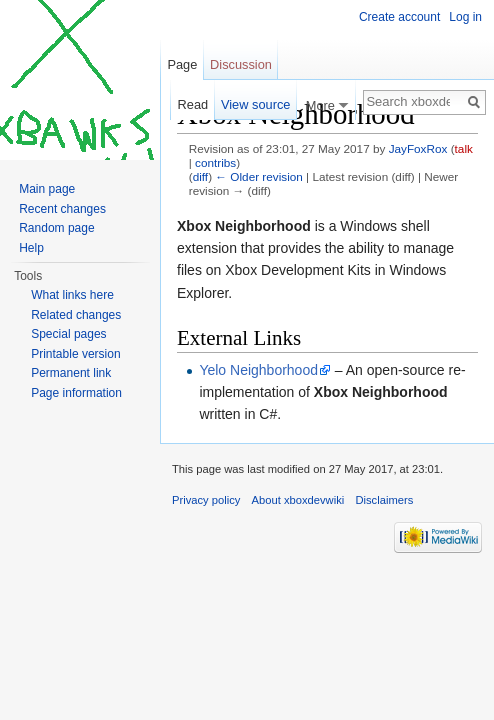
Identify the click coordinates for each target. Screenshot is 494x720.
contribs (215, 162)
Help (31, 248)
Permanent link (71, 373)
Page (182, 64)
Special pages (68, 334)
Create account (399, 17)
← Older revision (259, 176)
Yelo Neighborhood (258, 370)
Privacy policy (206, 500)
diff (200, 176)
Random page (56, 228)
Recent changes (62, 209)
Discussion (241, 64)
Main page (47, 189)
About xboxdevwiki (298, 500)
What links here (72, 295)
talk (464, 148)
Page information (76, 393)
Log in (465, 17)
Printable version (75, 354)
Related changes (76, 315)
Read (193, 104)
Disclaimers (384, 500)
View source (255, 104)
